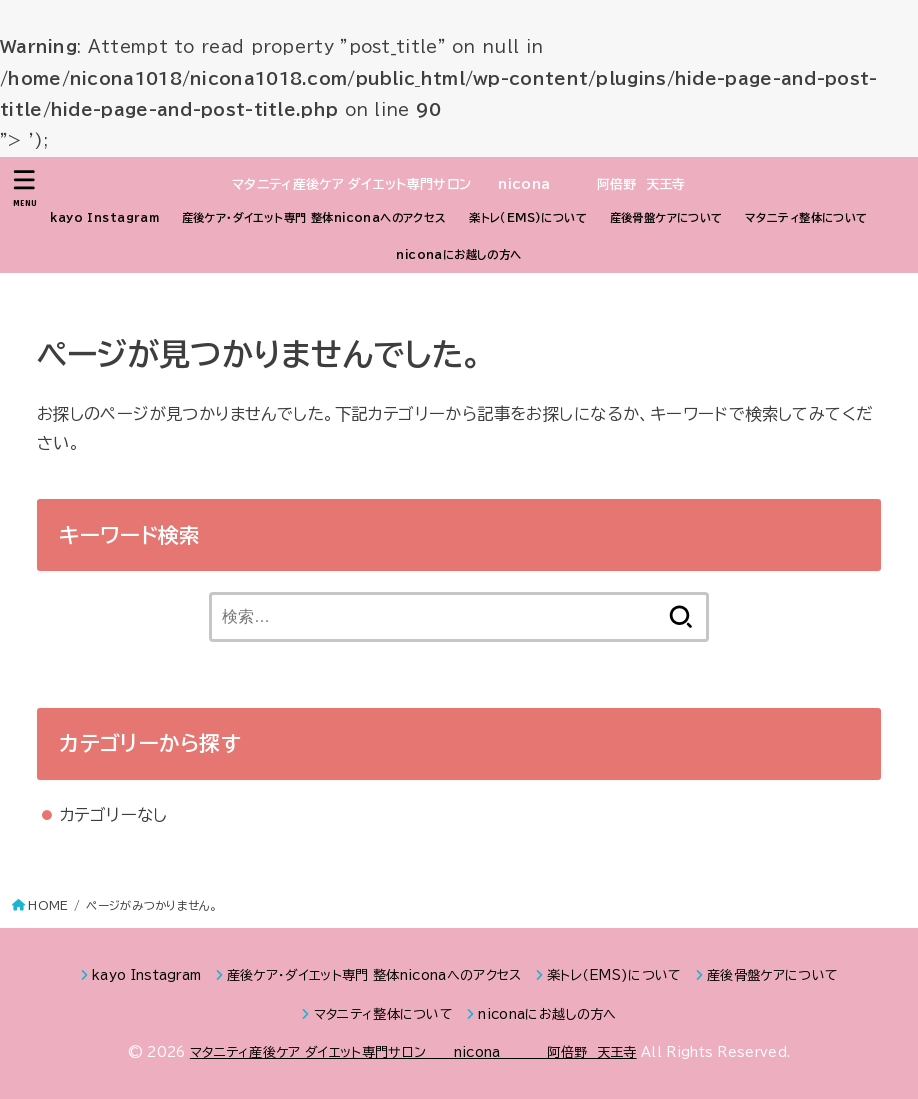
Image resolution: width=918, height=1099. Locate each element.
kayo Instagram (104, 217)
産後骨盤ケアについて (666, 217)
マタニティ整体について (806, 217)
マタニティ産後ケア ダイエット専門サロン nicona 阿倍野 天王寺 (459, 184)
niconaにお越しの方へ (458, 254)
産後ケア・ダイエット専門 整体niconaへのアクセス (314, 217)
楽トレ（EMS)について (528, 217)
